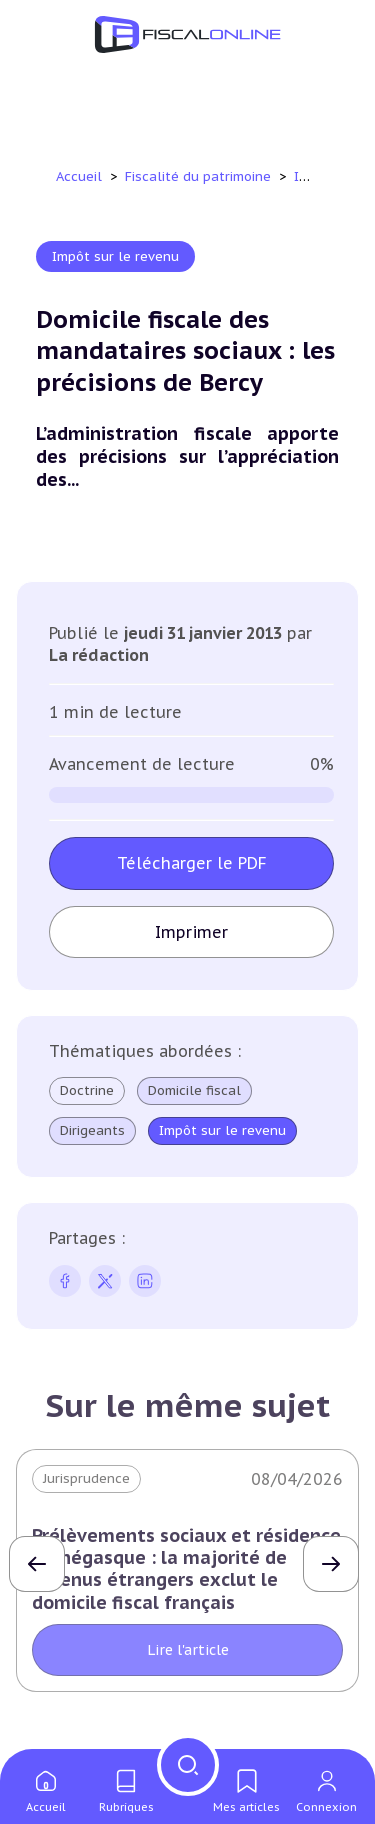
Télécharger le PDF (192, 863)
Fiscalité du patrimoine (200, 176)
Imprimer (191, 932)
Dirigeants (92, 1131)
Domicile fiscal (194, 1091)
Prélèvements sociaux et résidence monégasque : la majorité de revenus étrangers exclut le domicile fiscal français (186, 1569)
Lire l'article (188, 1650)
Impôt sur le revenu (115, 256)
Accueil (79, 176)
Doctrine (87, 1090)
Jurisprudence (86, 1478)
